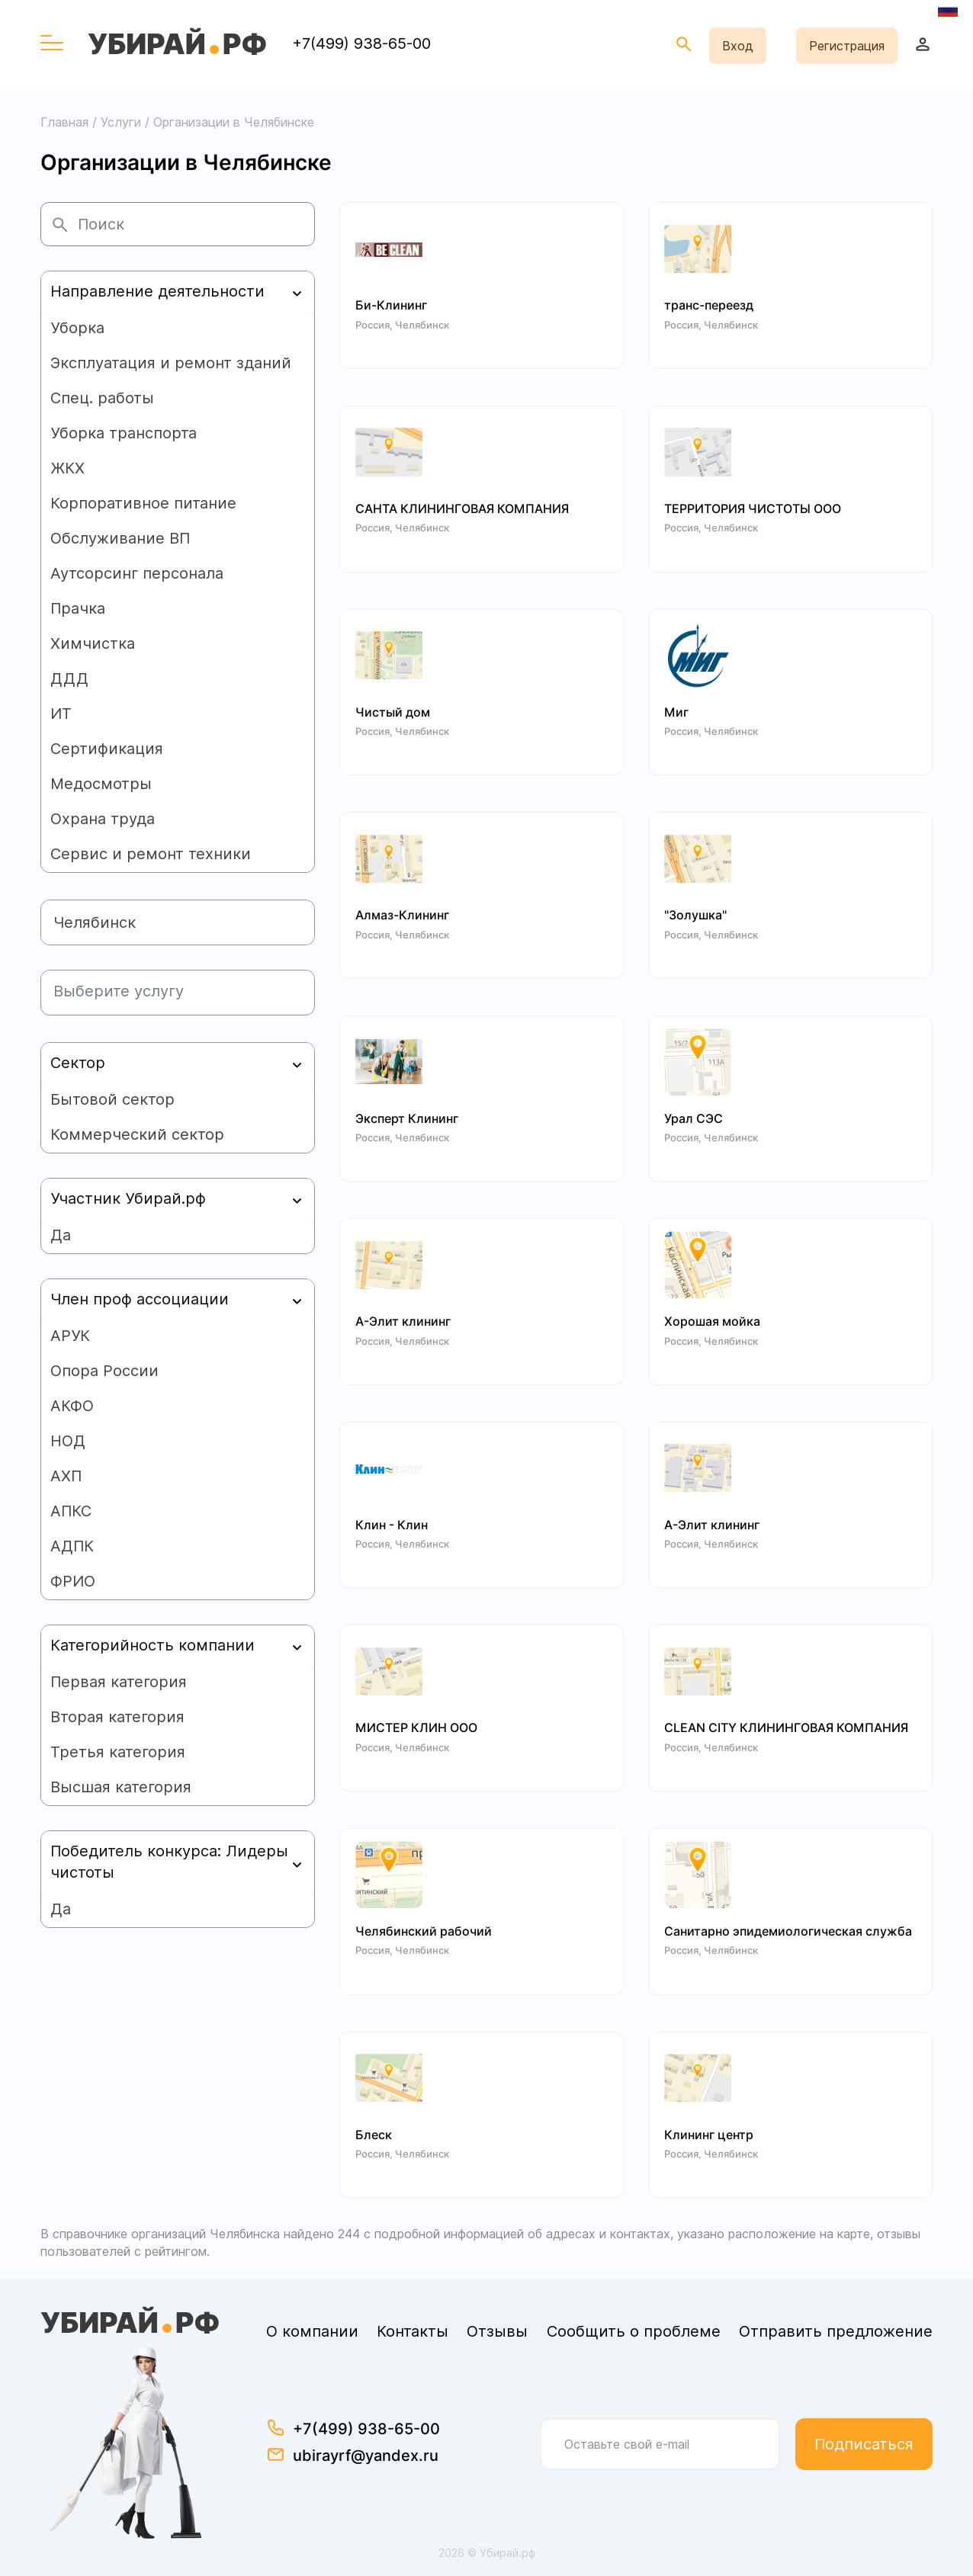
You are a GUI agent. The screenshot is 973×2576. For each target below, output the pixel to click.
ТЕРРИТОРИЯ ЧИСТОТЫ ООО (752, 509)
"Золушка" (695, 915)
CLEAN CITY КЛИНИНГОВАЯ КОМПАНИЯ (786, 1728)
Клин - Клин (391, 1525)
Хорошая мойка (712, 1321)
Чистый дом (392, 712)
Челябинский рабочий (423, 1931)
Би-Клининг (391, 305)
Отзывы (497, 2331)
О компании (312, 2331)
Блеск (373, 2135)
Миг (676, 712)
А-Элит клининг (403, 1321)
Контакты (412, 2331)
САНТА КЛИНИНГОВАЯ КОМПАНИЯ (462, 509)
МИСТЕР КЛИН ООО (416, 1728)
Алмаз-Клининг (402, 915)
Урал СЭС (693, 1119)
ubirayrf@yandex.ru (365, 2455)
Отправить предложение (836, 2331)
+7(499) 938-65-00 (361, 43)
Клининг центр (708, 2135)
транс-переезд (708, 305)
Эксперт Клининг (406, 1119)
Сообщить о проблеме (634, 2331)
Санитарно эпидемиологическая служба (788, 1931)
